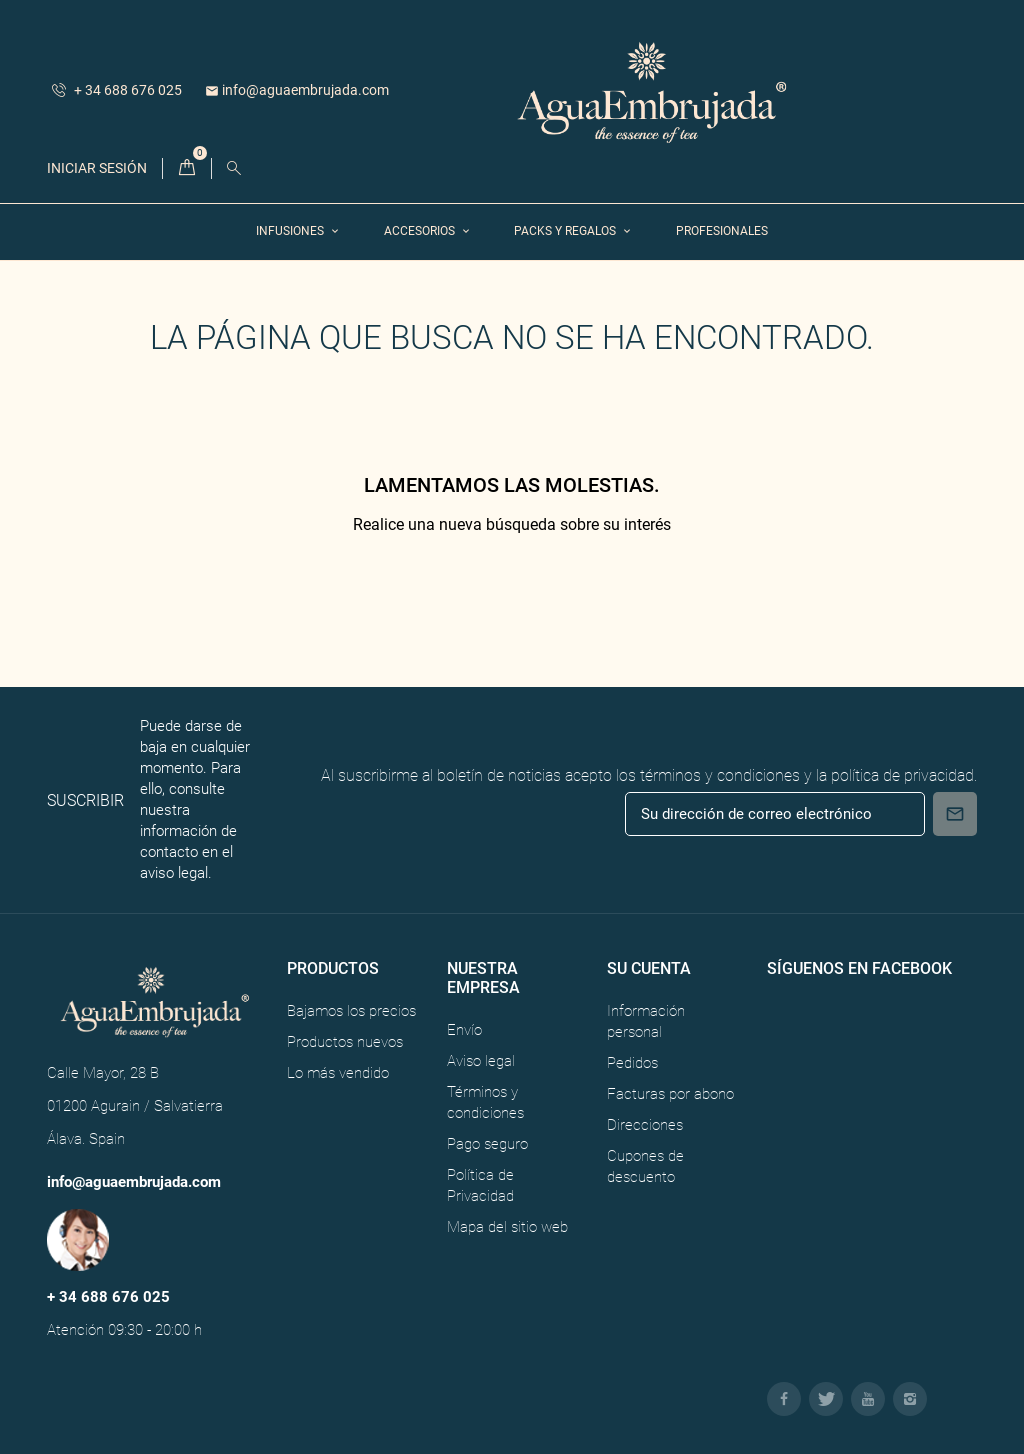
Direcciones (645, 1125)
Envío (464, 1030)
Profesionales (722, 231)
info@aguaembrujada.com (297, 90)
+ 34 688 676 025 (117, 90)
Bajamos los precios (351, 1011)
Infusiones (291, 231)
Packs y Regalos (566, 231)
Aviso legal (481, 1061)
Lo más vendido (338, 1073)
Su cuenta (649, 968)
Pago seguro (487, 1144)
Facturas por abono (670, 1094)
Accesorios (421, 231)
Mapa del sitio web (507, 1227)
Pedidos (632, 1063)
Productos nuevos (345, 1042)
